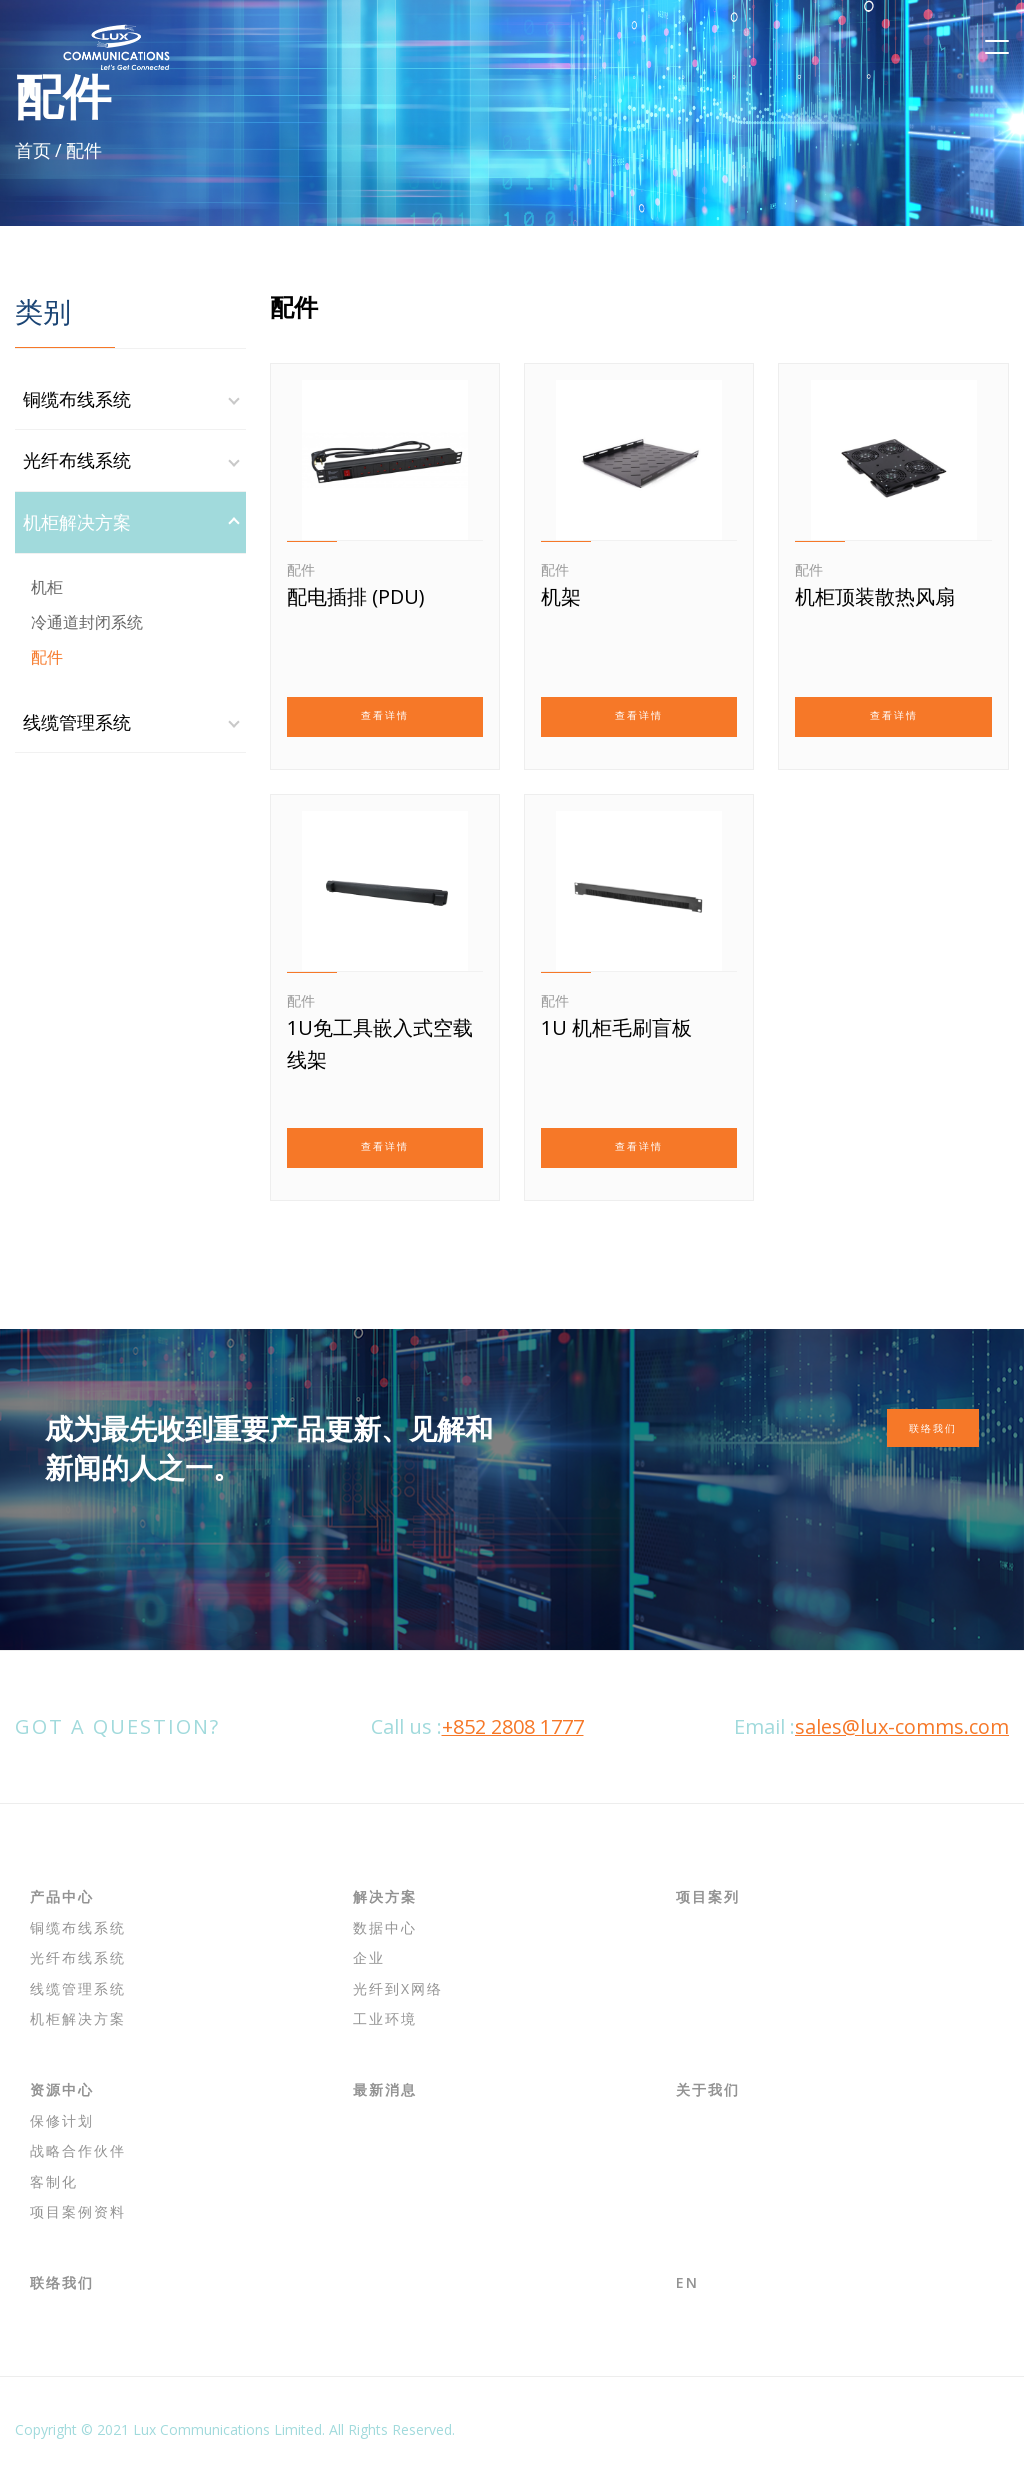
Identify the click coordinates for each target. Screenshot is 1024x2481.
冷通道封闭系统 (87, 622)
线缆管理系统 (77, 722)
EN (687, 2282)
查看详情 (385, 715)
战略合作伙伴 (78, 2150)
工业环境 (385, 2018)
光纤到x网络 (398, 1988)
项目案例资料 (78, 2211)
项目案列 (708, 1896)
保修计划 (62, 2120)
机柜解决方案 (77, 522)
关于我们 (708, 2089)
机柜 (47, 587)
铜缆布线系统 (77, 399)
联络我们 (933, 1428)
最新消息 (385, 2089)
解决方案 (385, 1896)
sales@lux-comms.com (902, 1726)
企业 (369, 1957)
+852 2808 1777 (513, 1726)
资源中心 (62, 2089)
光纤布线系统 (77, 460)
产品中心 (62, 1896)
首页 (33, 150)
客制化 (54, 2181)
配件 (47, 657)
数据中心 (385, 1927)
